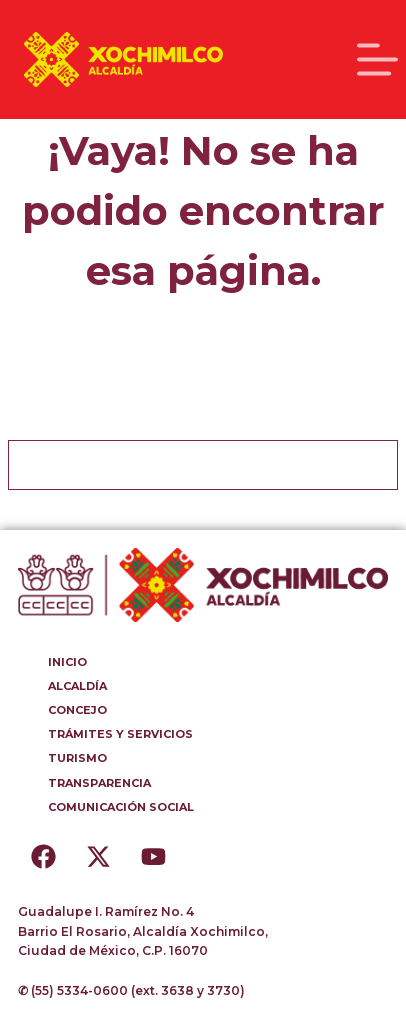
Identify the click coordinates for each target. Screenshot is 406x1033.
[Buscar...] (178, 465)
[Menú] (377, 59)
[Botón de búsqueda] (373, 465)
